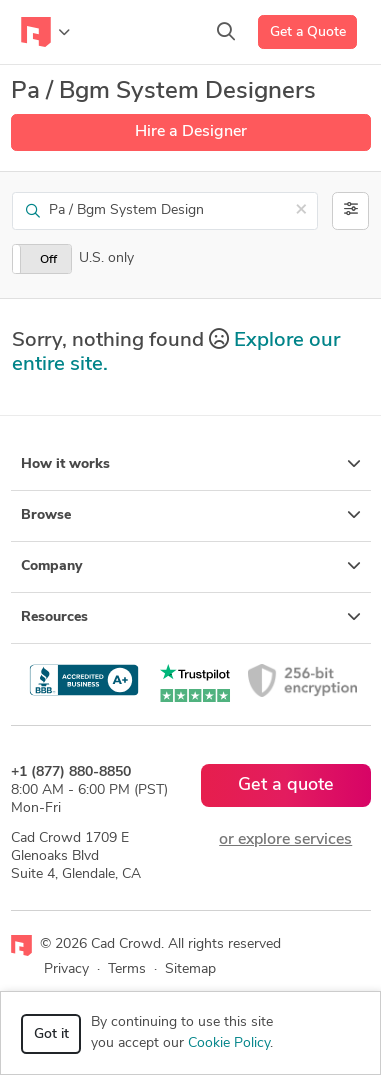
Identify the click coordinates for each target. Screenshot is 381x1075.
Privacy (66, 969)
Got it (51, 1034)
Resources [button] (191, 617)
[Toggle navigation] (45, 32)
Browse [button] (191, 515)
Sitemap (190, 969)
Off (48, 260)
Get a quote (286, 785)
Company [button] (191, 566)
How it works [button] (191, 464)
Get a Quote (308, 32)
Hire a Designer (191, 132)
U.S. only (106, 258)
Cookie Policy (229, 1043)
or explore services (285, 840)
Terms (127, 969)
